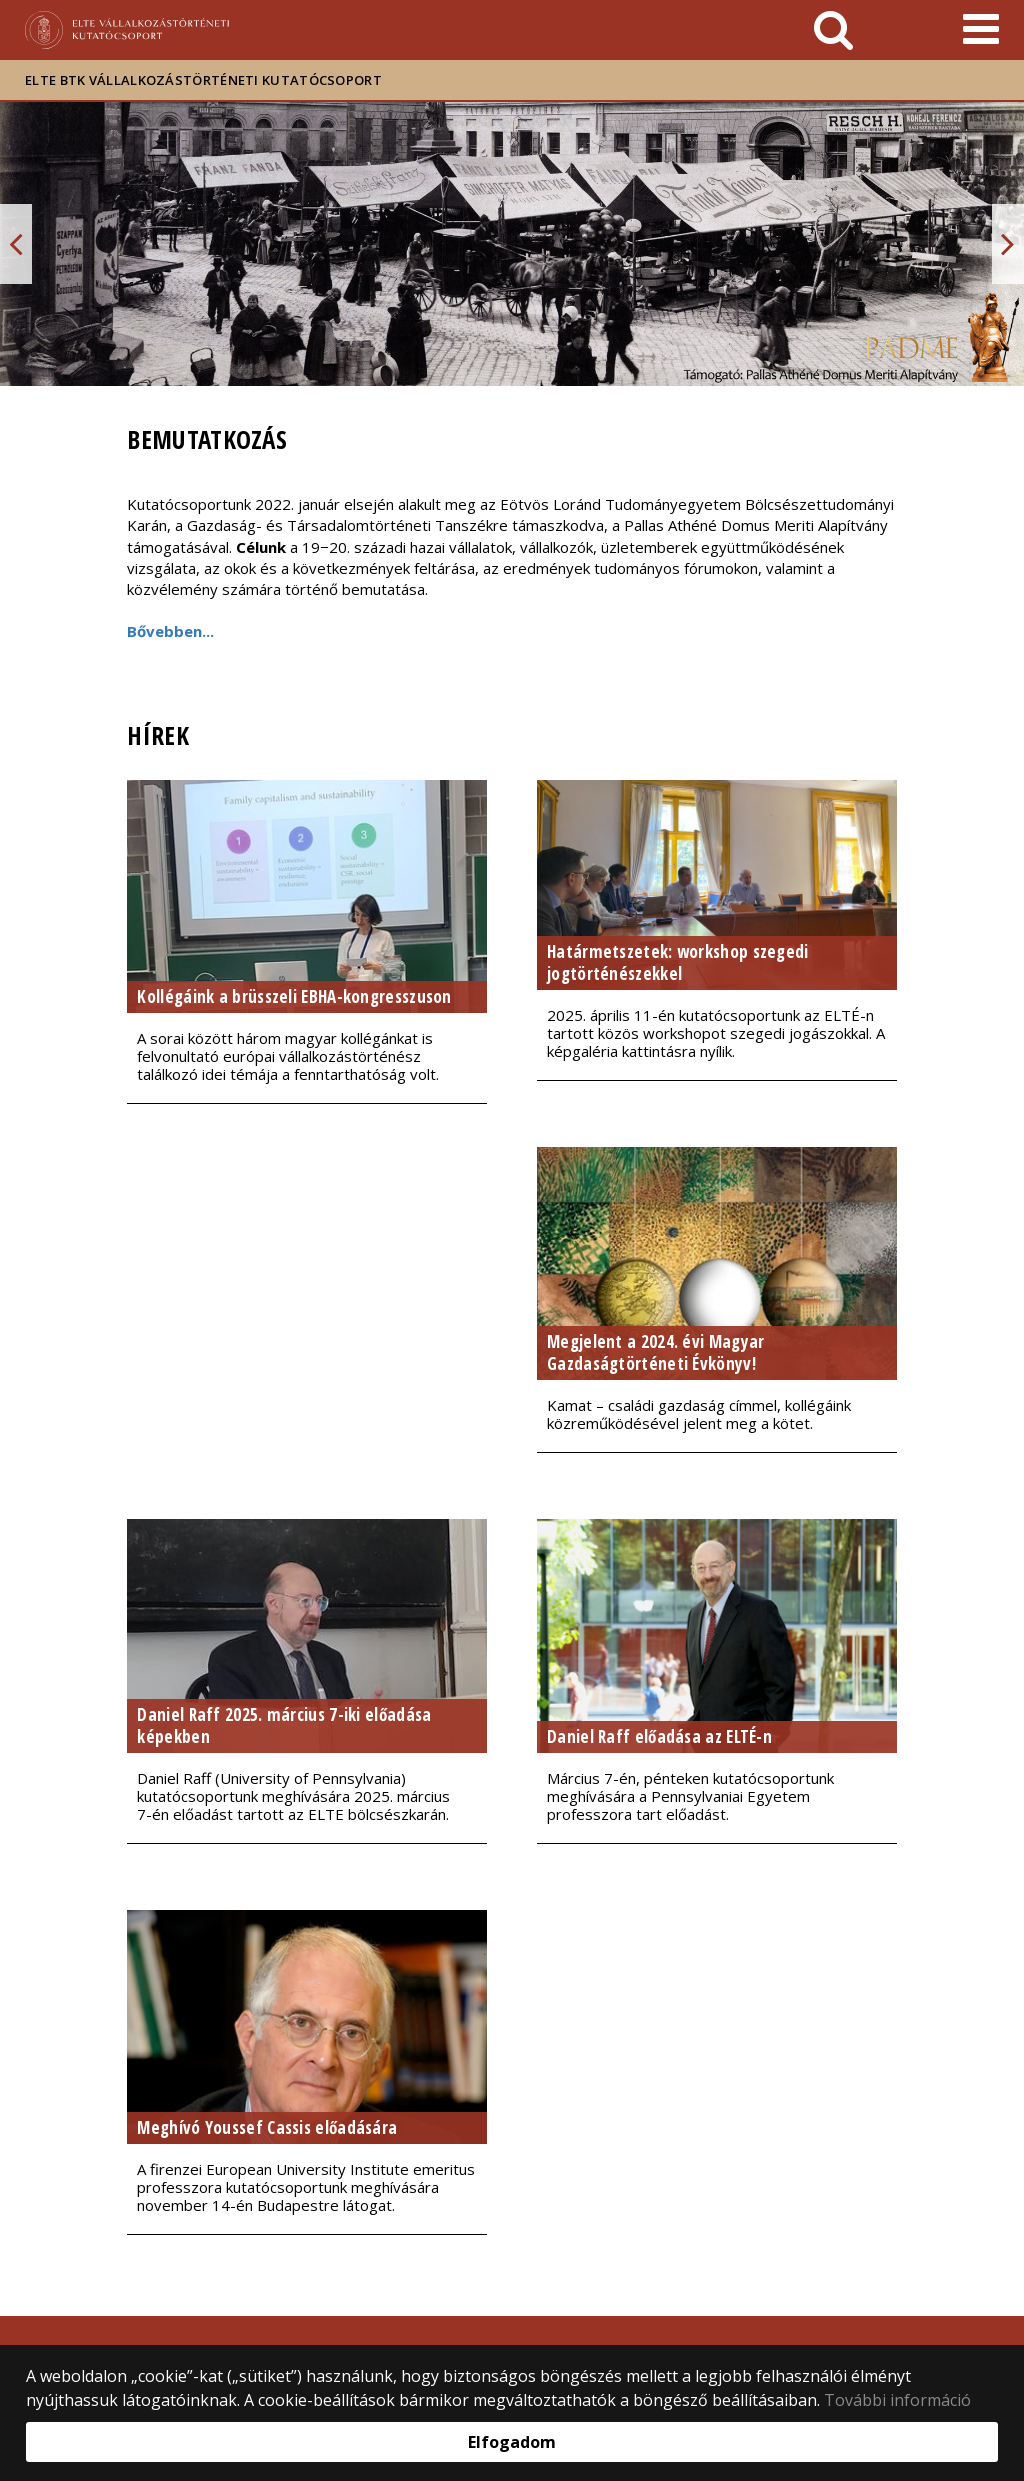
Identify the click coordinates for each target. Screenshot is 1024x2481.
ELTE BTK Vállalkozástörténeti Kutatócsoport (203, 80)
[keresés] (833, 30)
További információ (897, 2400)
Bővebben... (170, 631)
